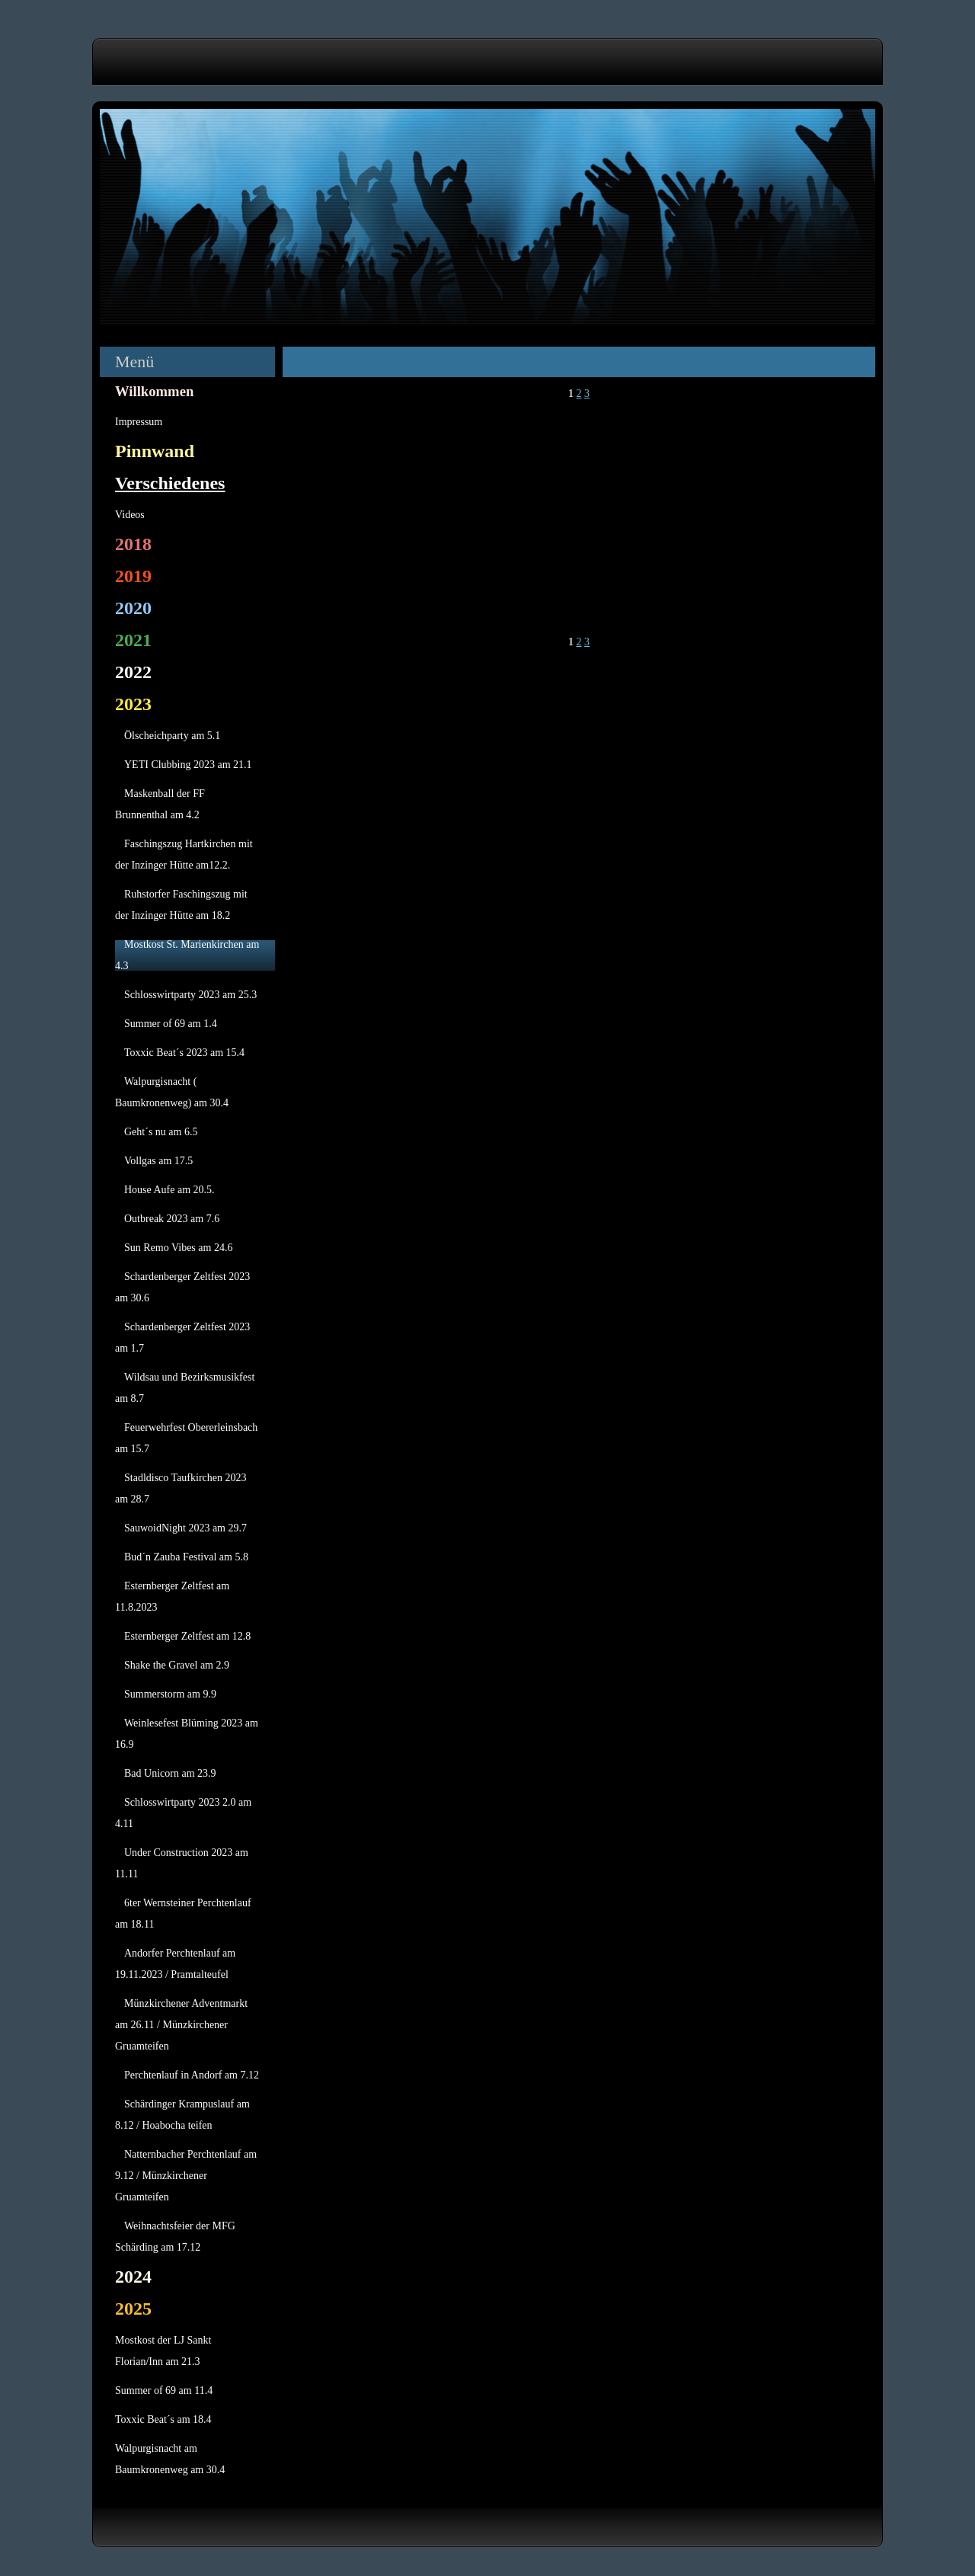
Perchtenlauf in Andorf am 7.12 (191, 2075)
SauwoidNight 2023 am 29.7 (185, 1528)
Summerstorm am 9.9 (170, 1694)
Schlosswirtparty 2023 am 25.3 (190, 994)
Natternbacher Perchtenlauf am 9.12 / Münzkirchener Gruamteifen (186, 2176)
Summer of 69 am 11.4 (164, 2390)
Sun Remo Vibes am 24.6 (178, 1247)
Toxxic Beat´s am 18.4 (163, 2419)
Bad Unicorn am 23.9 (170, 1773)
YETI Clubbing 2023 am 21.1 (188, 764)
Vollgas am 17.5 (158, 1160)
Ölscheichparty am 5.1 (172, 735)
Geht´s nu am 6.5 (160, 1132)
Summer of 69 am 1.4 (170, 1023)
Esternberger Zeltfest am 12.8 (187, 1636)
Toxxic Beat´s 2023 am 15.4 (184, 1052)
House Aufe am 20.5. (169, 1189)
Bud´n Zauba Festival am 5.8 (186, 1557)
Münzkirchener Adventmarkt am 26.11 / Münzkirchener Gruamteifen (181, 2025)
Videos (130, 514)
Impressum (138, 421)
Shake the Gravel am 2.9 (176, 1665)
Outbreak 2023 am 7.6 (171, 1218)
